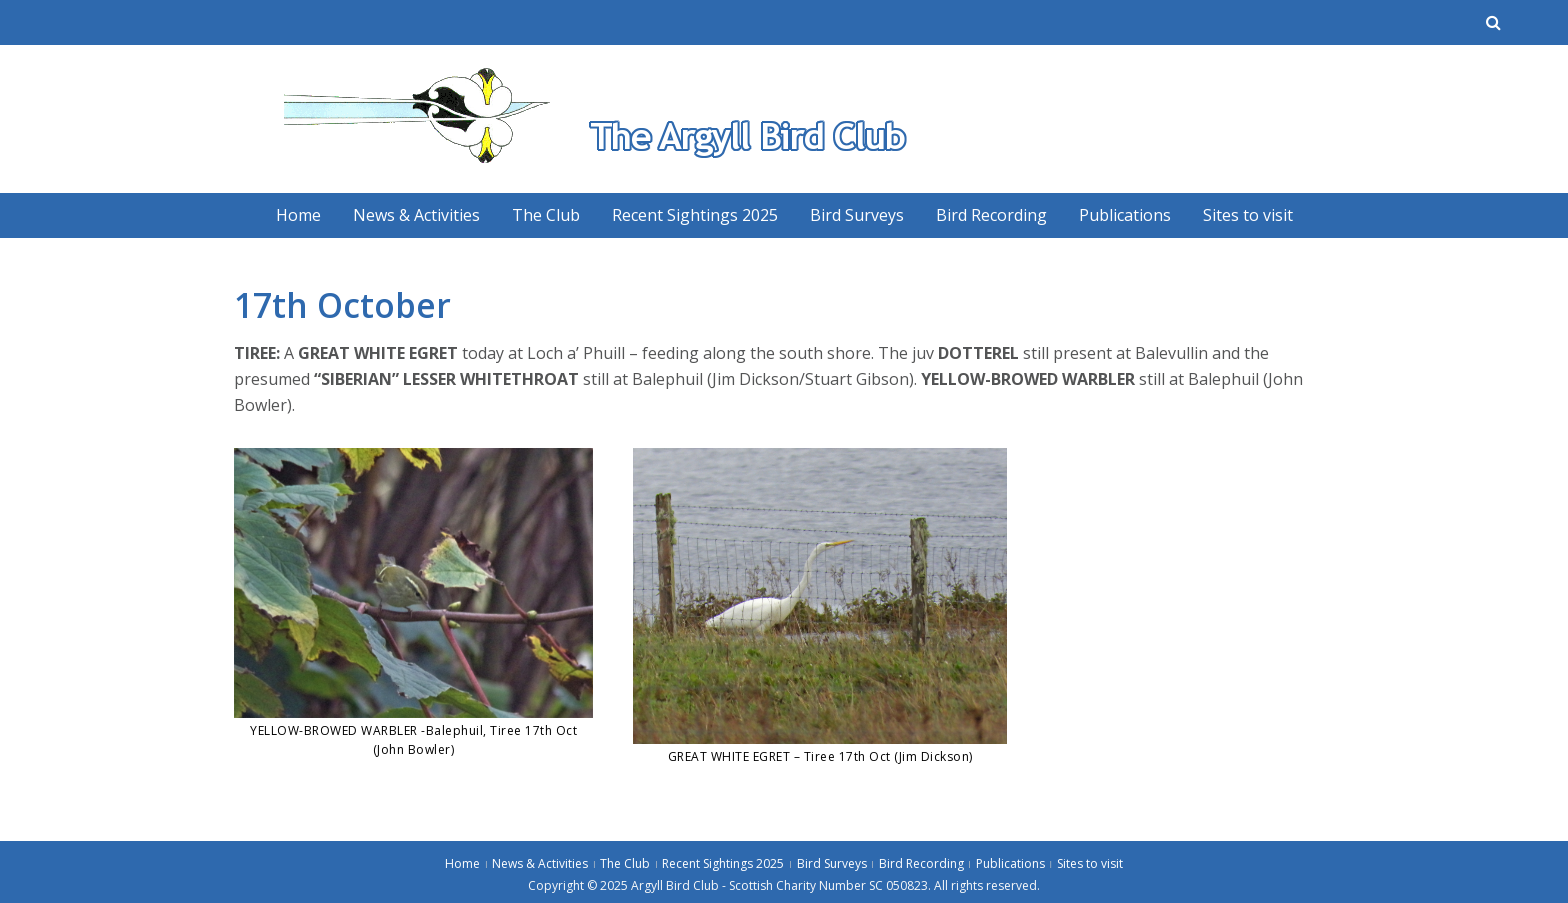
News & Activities (416, 215)
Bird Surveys (857, 215)
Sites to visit (1248, 215)
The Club (546, 215)
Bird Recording (991, 215)
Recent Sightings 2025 (695, 215)
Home (298, 215)
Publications (1125, 215)
